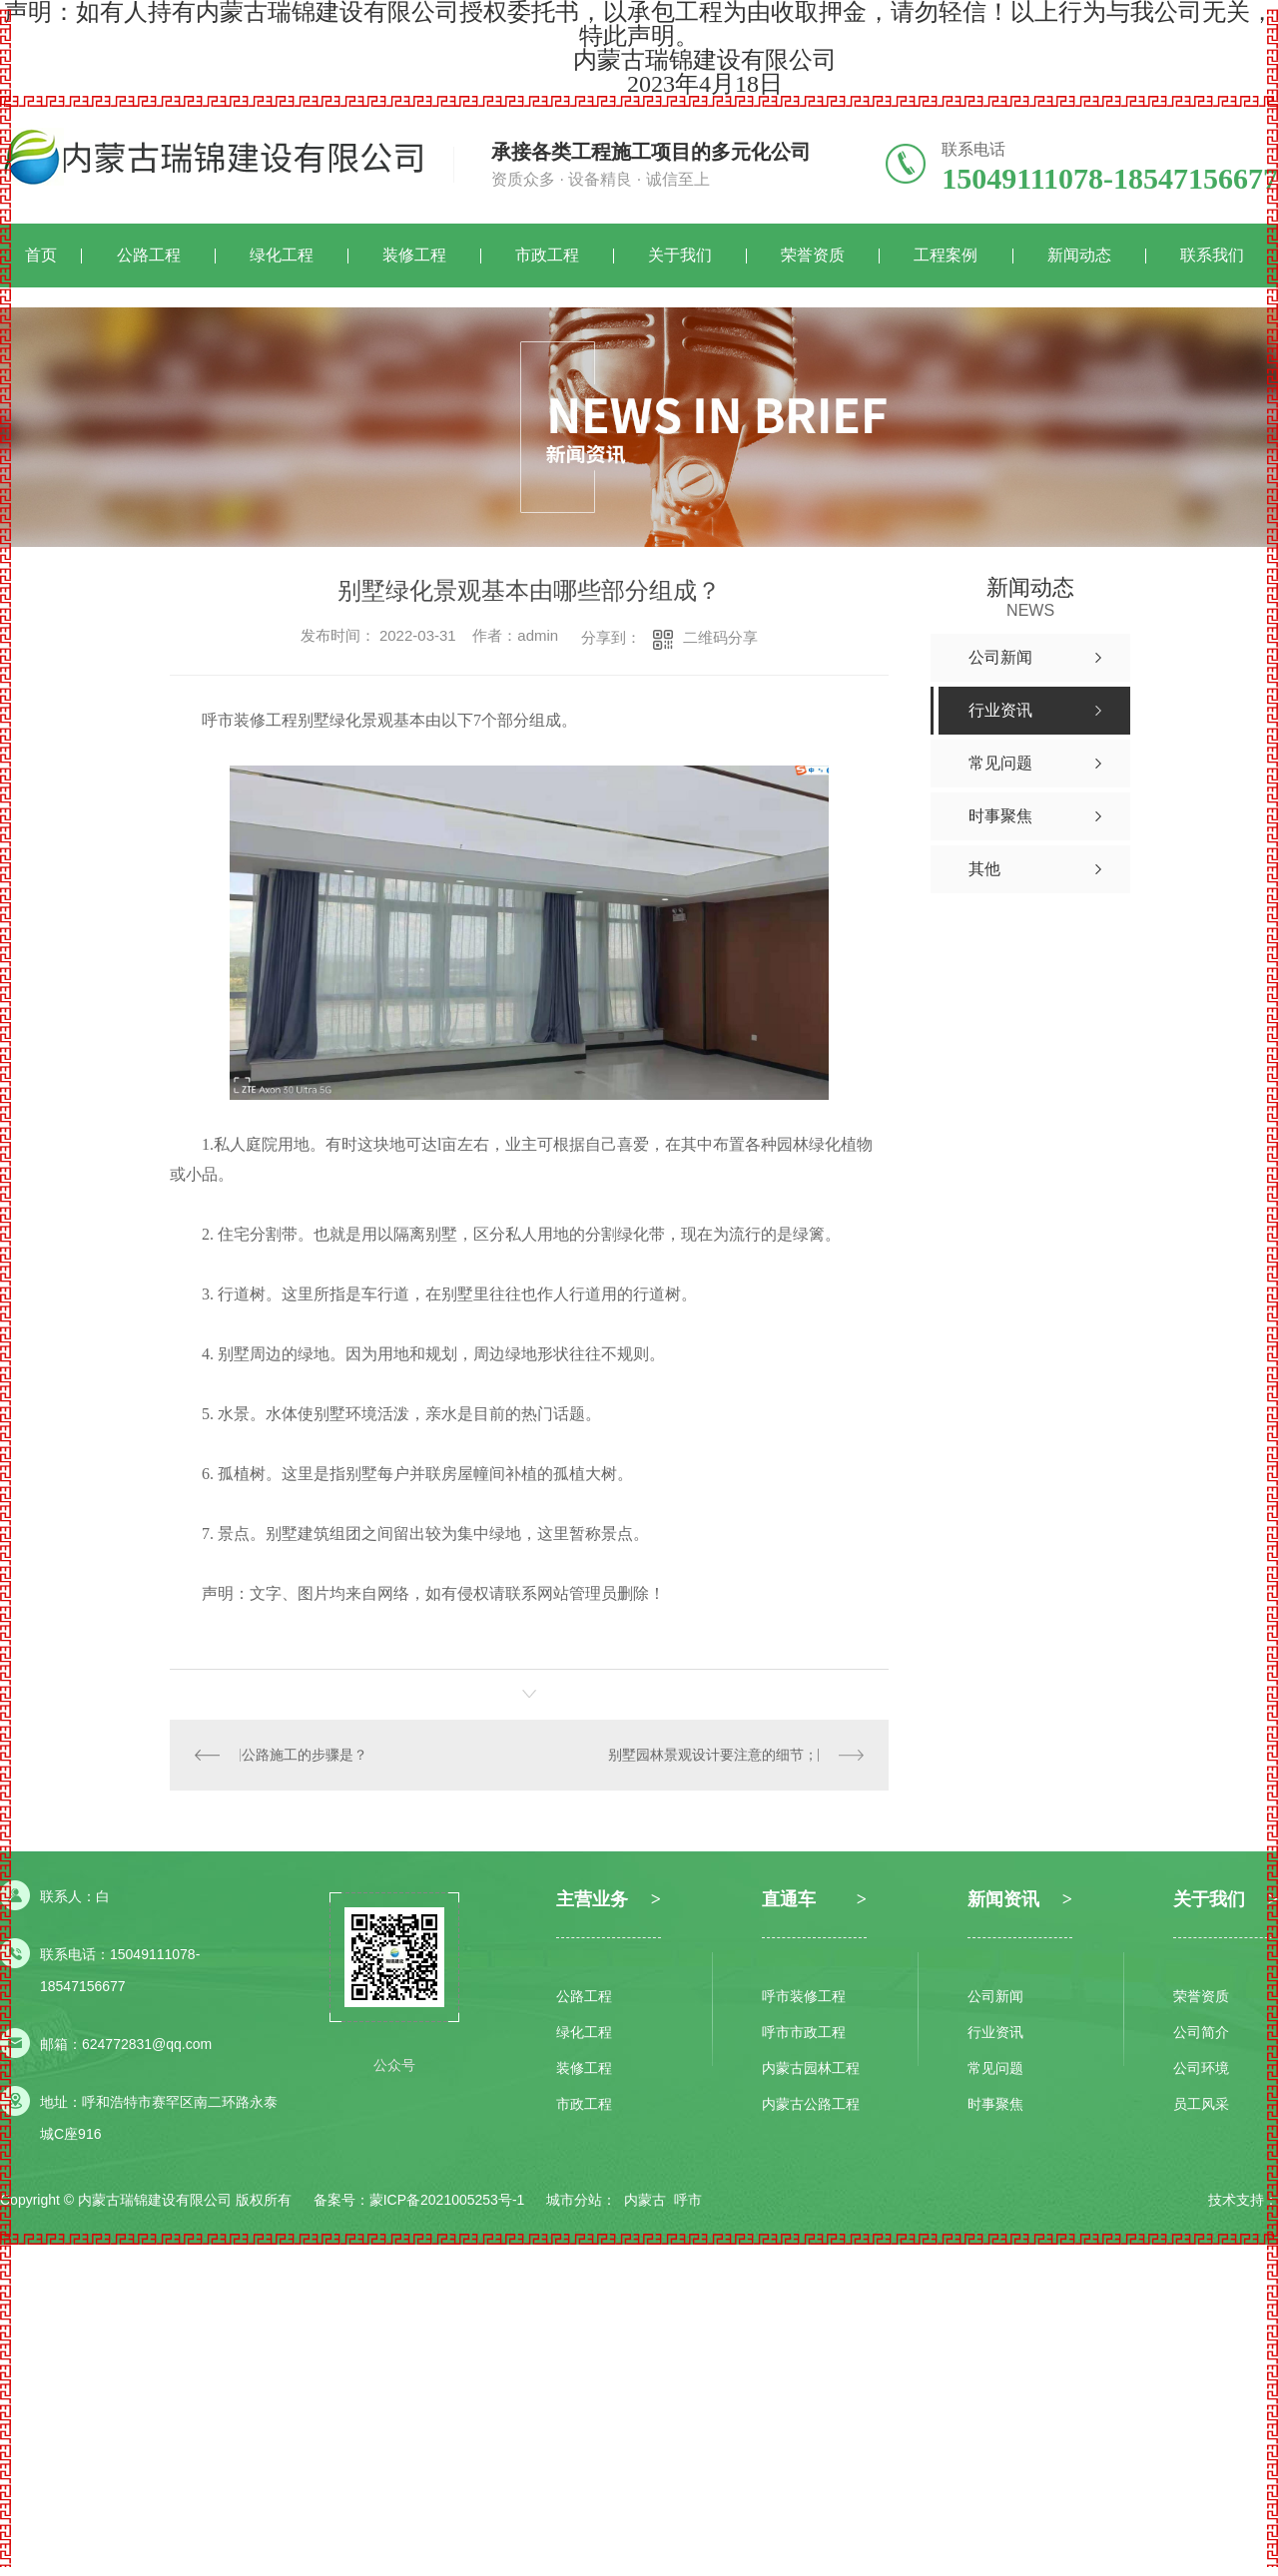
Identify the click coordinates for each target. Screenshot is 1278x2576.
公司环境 (1201, 2068)
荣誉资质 (813, 255)
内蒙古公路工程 (811, 2104)
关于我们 (680, 255)
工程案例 (945, 255)
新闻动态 (1079, 255)
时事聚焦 (995, 2104)
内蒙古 (645, 2200)
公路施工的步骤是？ (304, 1755)
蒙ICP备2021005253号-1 (447, 2200)
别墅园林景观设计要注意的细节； (713, 1755)
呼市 (688, 2200)
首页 (41, 255)
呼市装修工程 (804, 1996)
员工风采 (1201, 2104)
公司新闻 (995, 1996)
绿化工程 (282, 255)
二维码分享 (720, 637)
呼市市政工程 (804, 2032)
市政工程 (547, 255)
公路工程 (149, 255)
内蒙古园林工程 (811, 2068)
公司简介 (1201, 2032)
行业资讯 (995, 2032)
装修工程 (414, 255)
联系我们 (1212, 255)
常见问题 (995, 2068)
